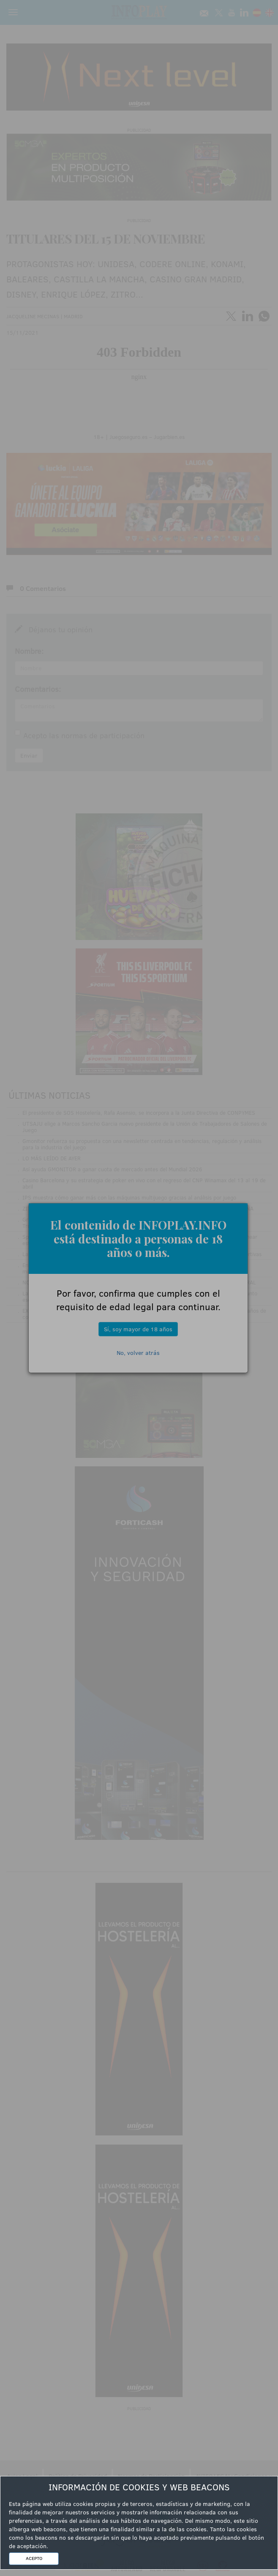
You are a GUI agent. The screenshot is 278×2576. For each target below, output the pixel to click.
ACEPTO (34, 2558)
